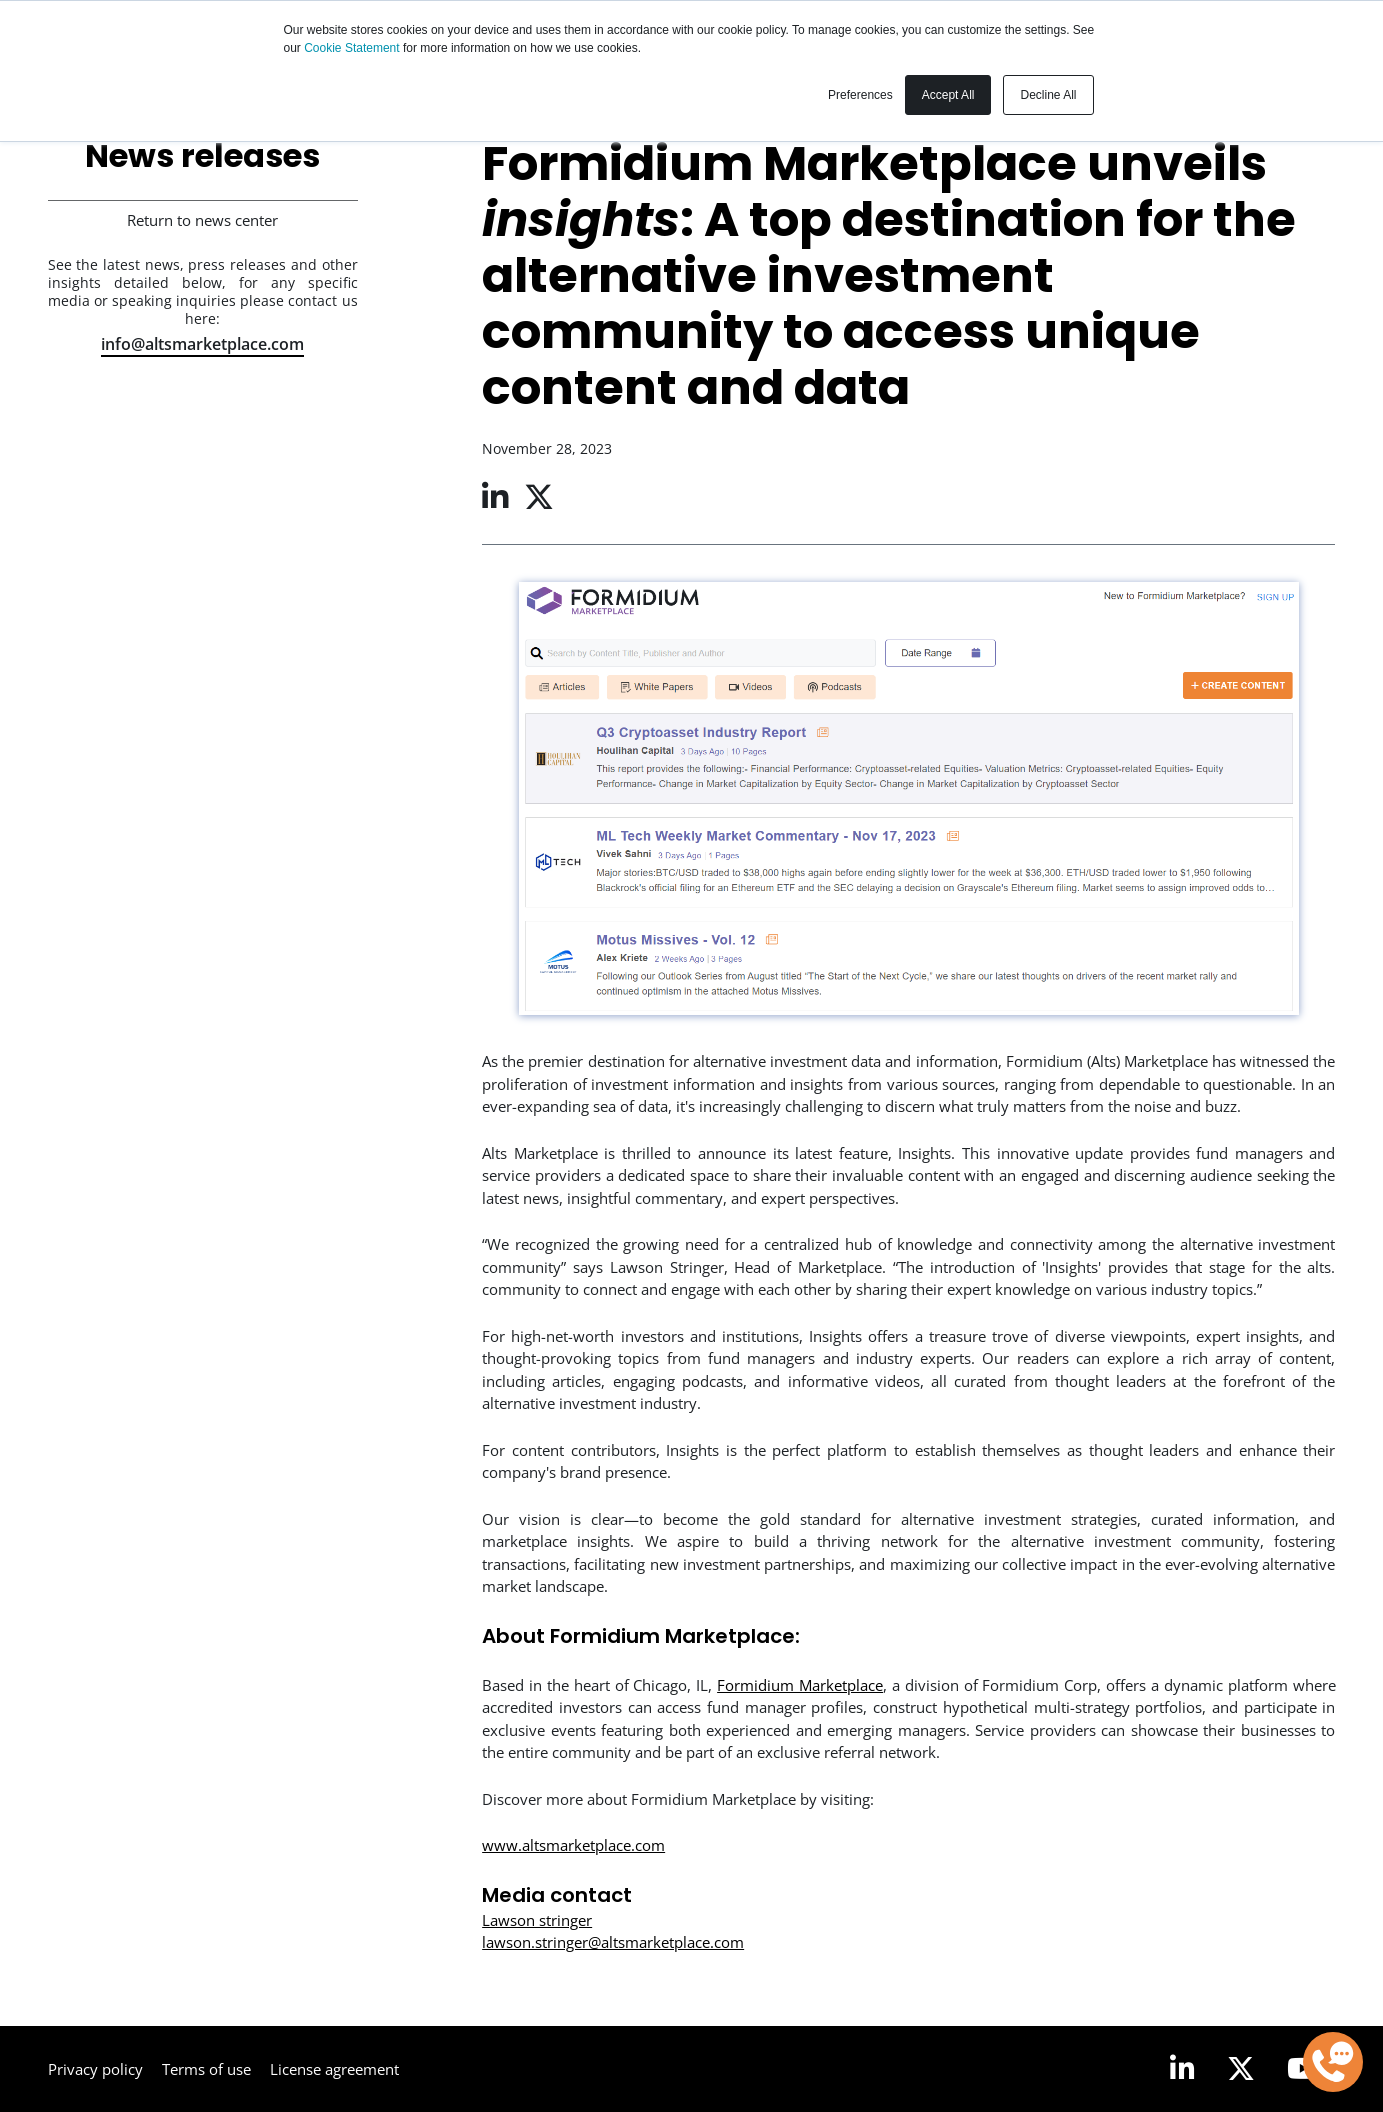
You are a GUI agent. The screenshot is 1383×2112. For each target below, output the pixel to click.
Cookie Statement (353, 48)
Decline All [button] (1048, 95)
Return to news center (202, 220)
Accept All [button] (948, 95)
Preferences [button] (860, 95)
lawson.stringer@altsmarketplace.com (613, 1942)
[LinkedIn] (1182, 2069)
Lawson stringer (537, 1920)
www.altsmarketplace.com (573, 1845)
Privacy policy (95, 2069)
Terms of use (206, 2069)
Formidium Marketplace (800, 1685)
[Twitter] (1241, 2069)
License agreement (334, 2069)
